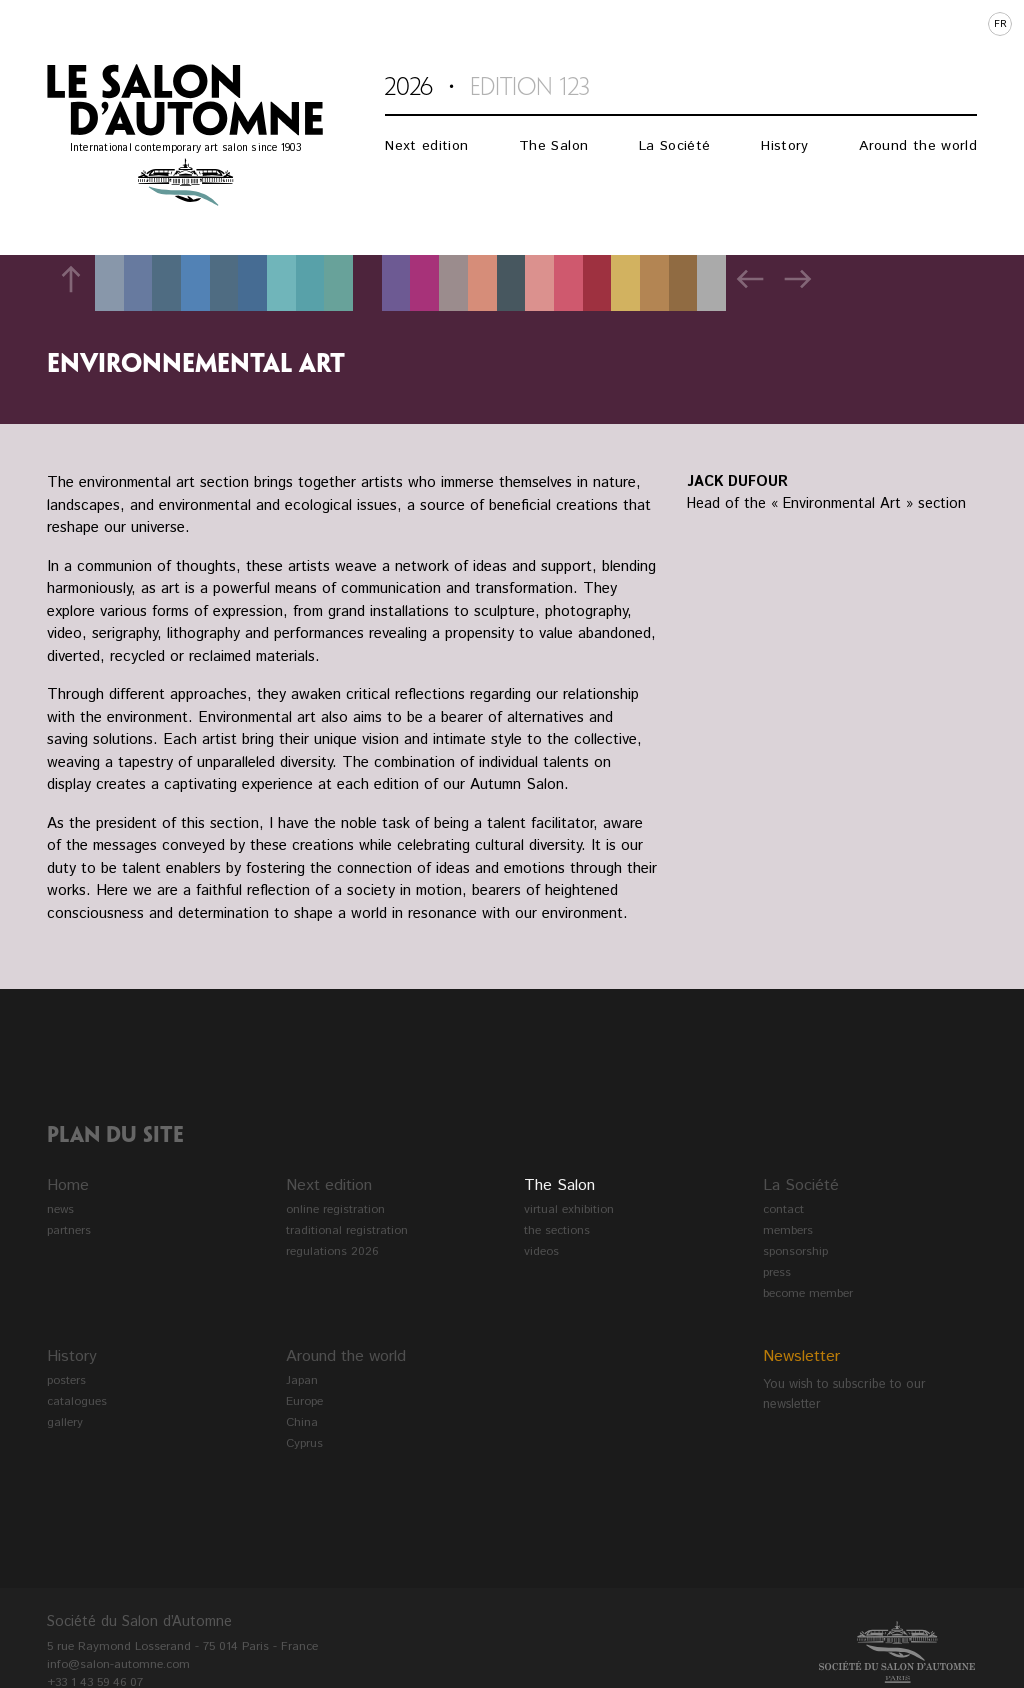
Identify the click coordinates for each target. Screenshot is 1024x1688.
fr (1000, 24)
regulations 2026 (332, 1251)
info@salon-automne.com (118, 1664)
